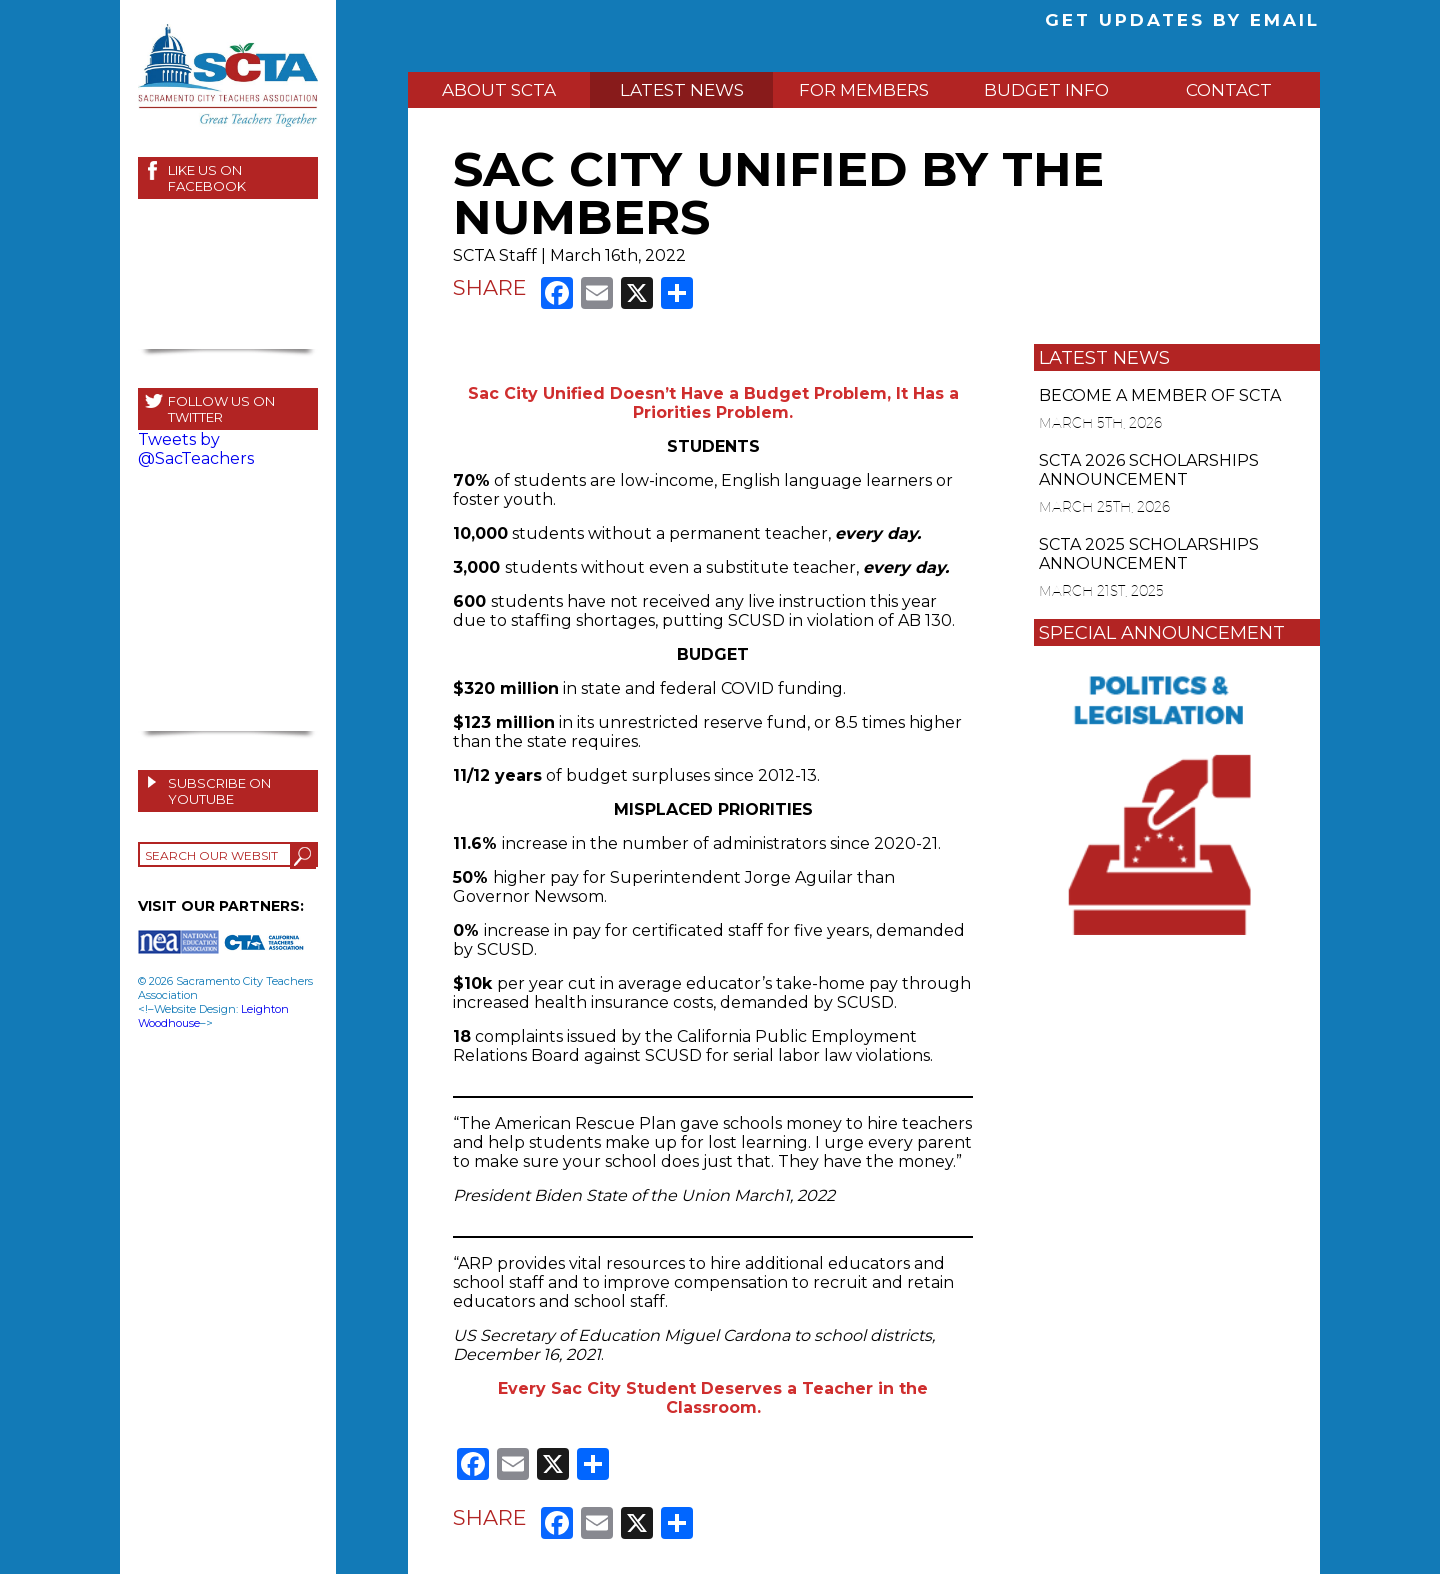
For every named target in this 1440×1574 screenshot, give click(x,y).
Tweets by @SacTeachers (196, 449)
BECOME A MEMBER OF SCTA (1160, 395)
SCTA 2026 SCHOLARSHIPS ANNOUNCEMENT (1149, 470)
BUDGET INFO (1046, 90)
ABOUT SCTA (499, 90)
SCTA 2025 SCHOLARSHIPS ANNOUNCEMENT (1149, 554)
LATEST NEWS (682, 90)
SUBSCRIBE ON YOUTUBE (219, 791)
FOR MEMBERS (864, 90)
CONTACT (1229, 90)
